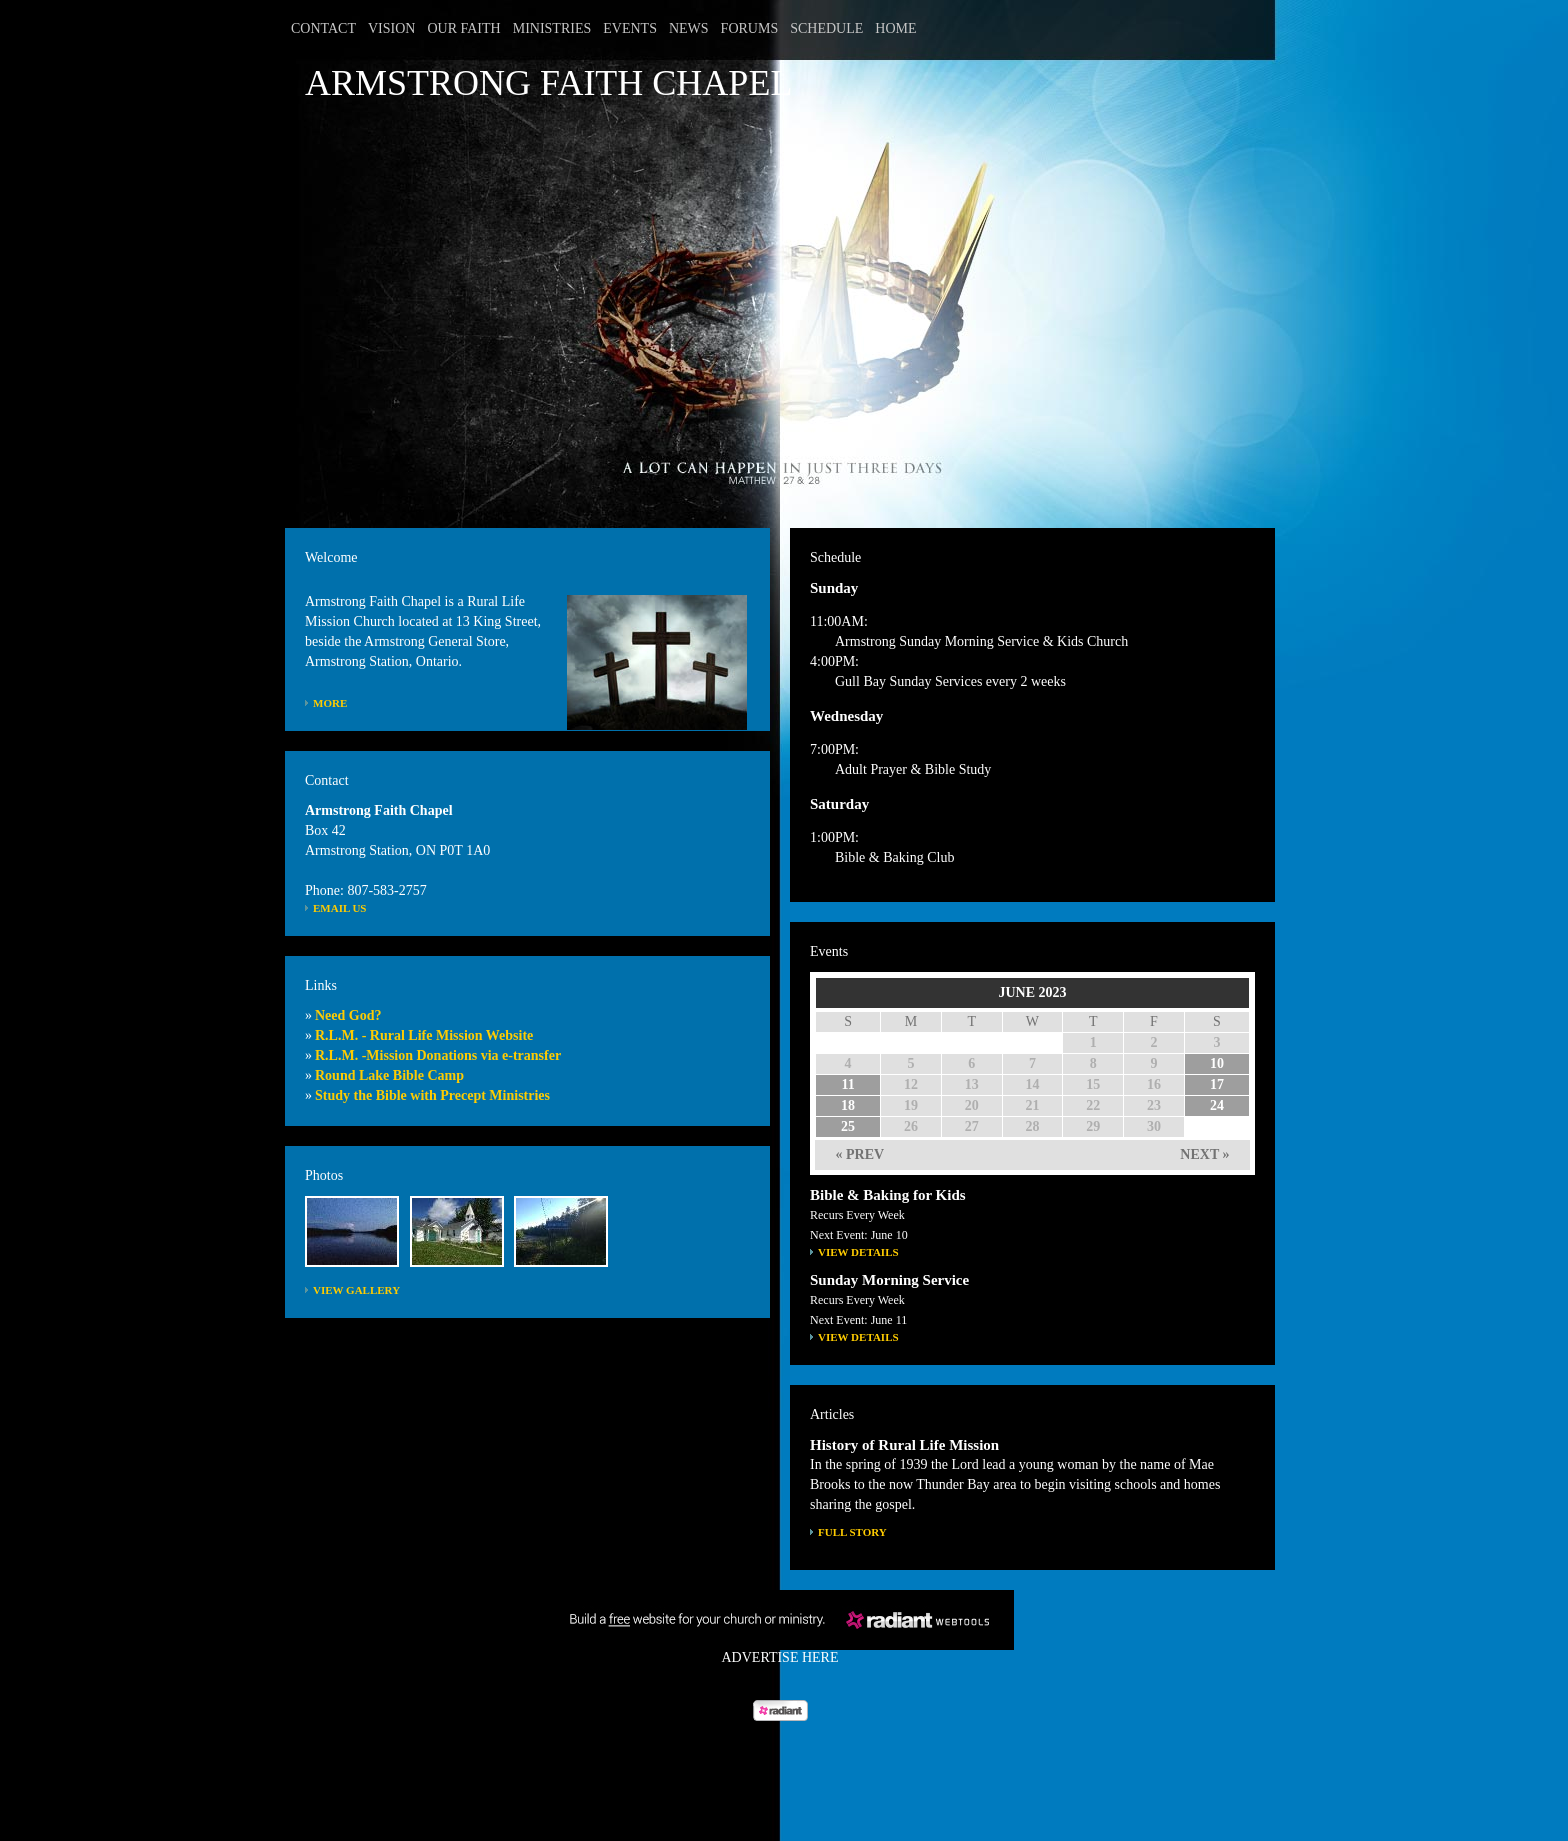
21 (1032, 1105)
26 (911, 1126)
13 (972, 1084)
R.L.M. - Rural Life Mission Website (424, 1035)
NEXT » (1204, 1154)
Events (630, 28)
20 (972, 1105)
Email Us (340, 908)
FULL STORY (852, 1532)
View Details (858, 1252)
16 (1154, 1084)
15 (1093, 1084)
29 (1093, 1126)
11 (847, 1084)
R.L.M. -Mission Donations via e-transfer (438, 1055)
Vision (391, 28)
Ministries (552, 28)
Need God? (348, 1015)
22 (1093, 1105)
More (330, 703)
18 (848, 1105)
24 (1217, 1105)
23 (1154, 1105)
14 (1032, 1084)
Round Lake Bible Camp (389, 1075)
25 (848, 1126)
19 (911, 1105)
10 (1217, 1063)
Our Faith (463, 28)
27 (972, 1126)
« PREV (860, 1154)
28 (1032, 1126)
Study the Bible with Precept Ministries (432, 1095)
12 (911, 1084)
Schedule (826, 28)
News (689, 28)
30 (1154, 1126)
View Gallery (356, 1290)
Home (895, 28)
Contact (323, 28)
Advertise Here (780, 1657)
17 (1217, 1084)
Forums (750, 28)
